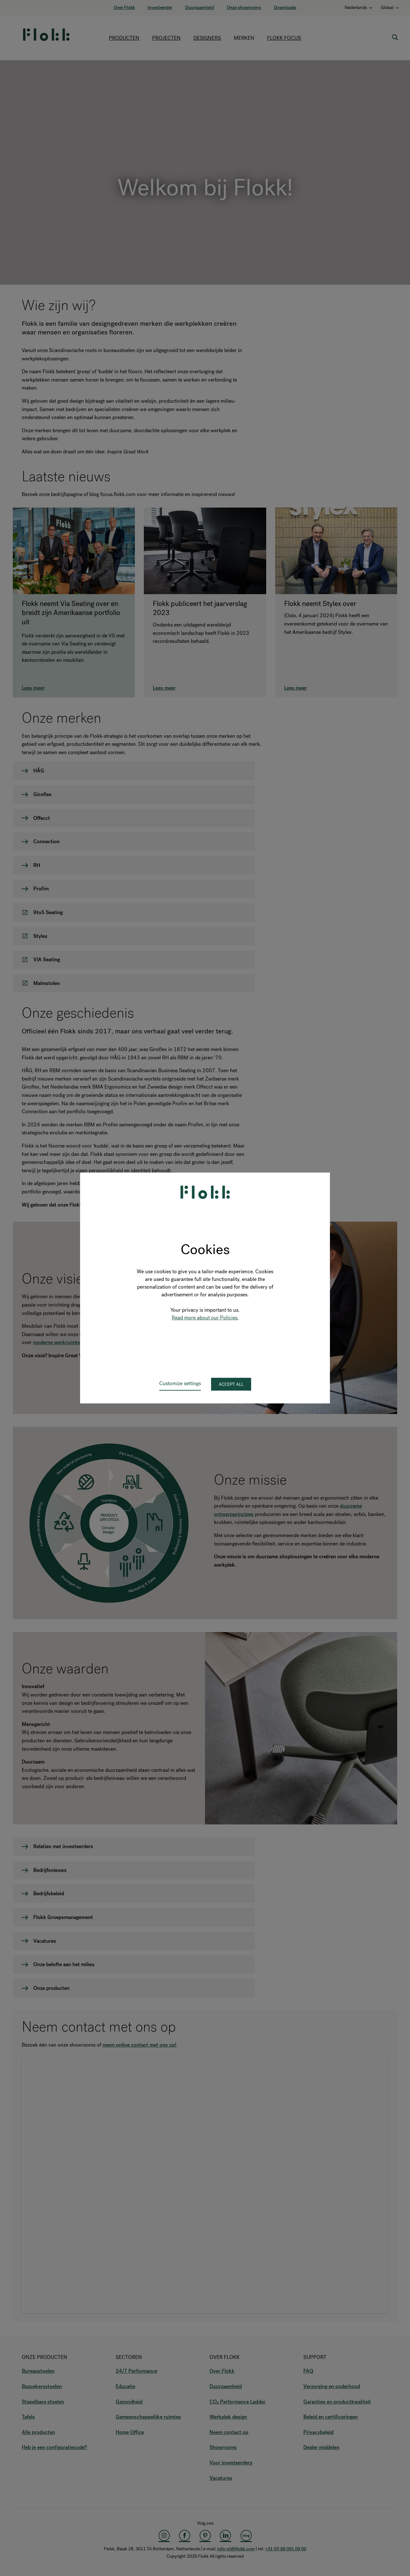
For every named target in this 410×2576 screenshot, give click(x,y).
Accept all (231, 1384)
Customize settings (180, 1383)
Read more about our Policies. (205, 1317)
